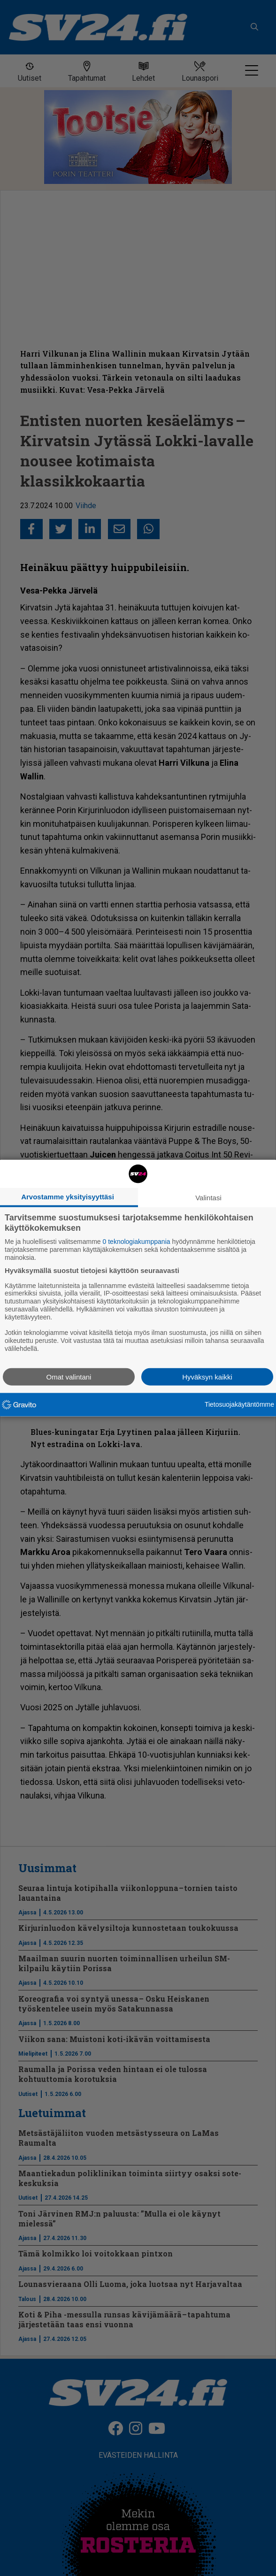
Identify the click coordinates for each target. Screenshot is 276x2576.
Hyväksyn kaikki (207, 1376)
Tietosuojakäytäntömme (239, 1404)
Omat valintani (69, 1376)
